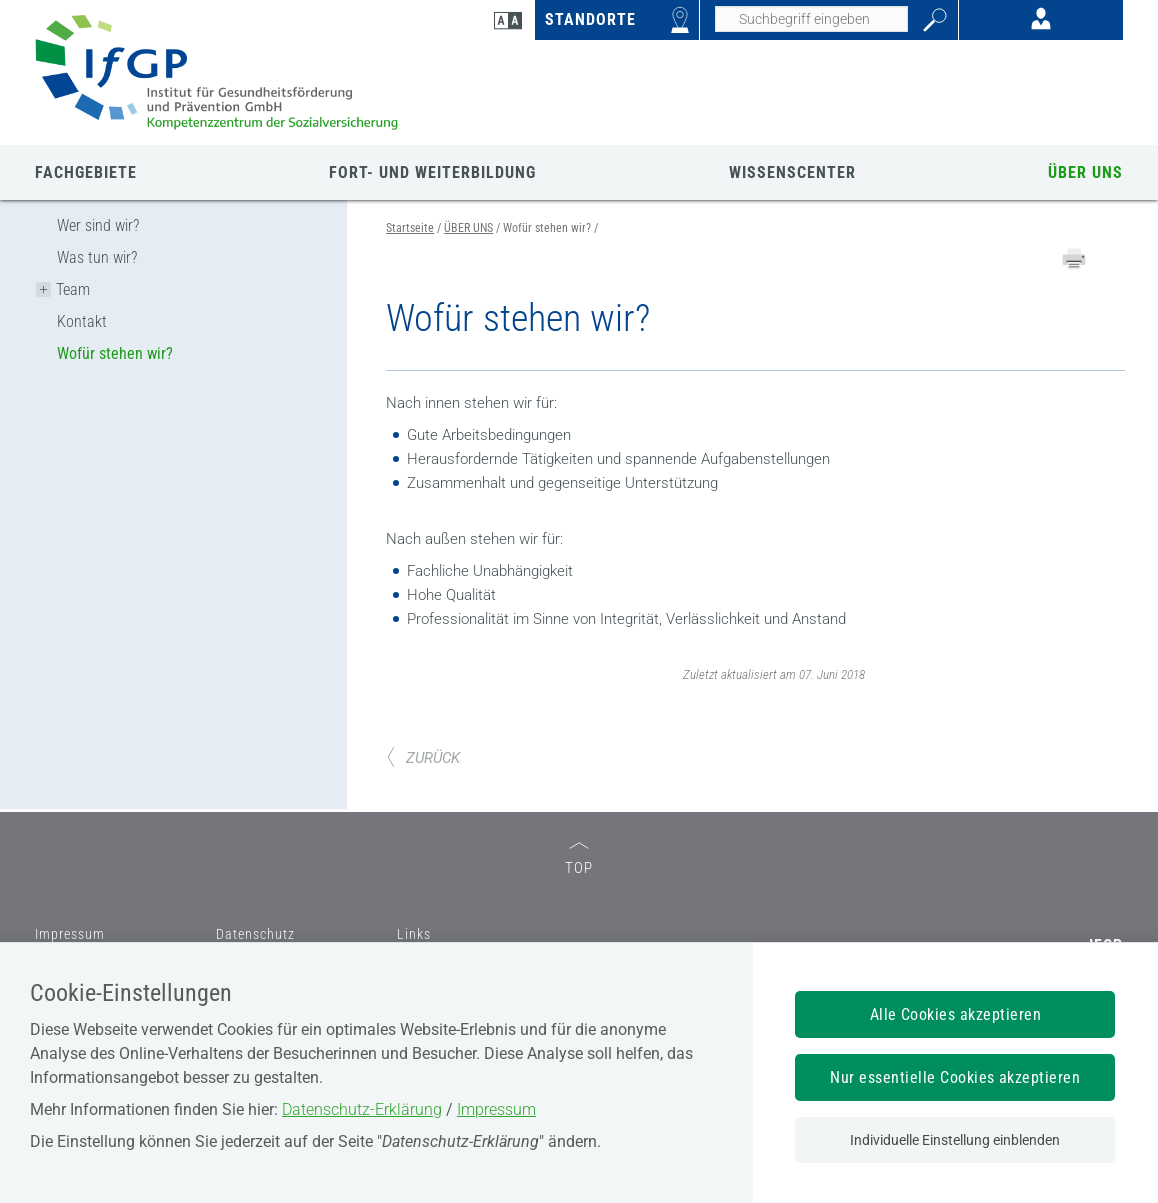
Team (73, 289)
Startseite (410, 228)
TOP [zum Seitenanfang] (579, 859)
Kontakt (82, 321)
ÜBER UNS (1085, 172)
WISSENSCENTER (792, 172)
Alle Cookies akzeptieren (956, 1014)
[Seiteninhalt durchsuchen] (811, 19)
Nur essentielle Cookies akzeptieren (955, 1077)
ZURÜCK (423, 758)
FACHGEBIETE (86, 172)
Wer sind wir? (98, 225)
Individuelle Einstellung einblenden (955, 1140)
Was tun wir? (97, 257)
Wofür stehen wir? (115, 353)
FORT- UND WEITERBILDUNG (432, 172)
